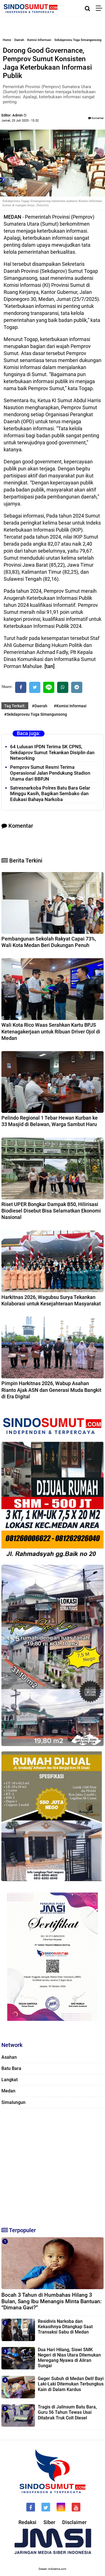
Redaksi (27, 2522)
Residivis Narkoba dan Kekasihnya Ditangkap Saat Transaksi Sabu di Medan (65, 2327)
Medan (8, 2091)
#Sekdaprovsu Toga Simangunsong (35, 714)
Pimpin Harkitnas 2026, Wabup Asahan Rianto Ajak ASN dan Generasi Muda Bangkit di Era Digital (51, 1389)
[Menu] (100, 8)
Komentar (96, 118)
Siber (49, 2522)
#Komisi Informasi (70, 706)
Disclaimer (74, 2522)
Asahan (9, 2057)
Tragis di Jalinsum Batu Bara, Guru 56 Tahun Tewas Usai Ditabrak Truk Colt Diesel (67, 2412)
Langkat (9, 2079)
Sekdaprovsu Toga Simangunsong (77, 40)
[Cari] (87, 8)
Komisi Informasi (39, 40)
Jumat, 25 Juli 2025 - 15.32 (20, 120)
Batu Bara (11, 2068)
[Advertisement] (52, 2165)
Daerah (19, 40)
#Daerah (39, 706)
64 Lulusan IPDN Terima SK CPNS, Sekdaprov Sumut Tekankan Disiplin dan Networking (52, 752)
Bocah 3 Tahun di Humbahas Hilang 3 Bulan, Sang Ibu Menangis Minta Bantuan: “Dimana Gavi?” (51, 2301)
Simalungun (13, 2102)
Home (7, 40)
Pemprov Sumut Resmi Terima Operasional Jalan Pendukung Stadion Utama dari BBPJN (50, 773)
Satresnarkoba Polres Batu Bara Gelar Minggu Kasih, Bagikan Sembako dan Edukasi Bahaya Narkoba (50, 793)
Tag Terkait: (14, 706)
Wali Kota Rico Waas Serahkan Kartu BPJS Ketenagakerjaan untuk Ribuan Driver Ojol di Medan (50, 1031)
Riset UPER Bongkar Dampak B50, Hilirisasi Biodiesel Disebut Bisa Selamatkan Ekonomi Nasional (51, 1210)
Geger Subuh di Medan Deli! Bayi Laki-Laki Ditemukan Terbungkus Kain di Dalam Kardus (71, 2384)
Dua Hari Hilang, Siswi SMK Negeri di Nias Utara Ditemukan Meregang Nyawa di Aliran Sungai (69, 2358)
